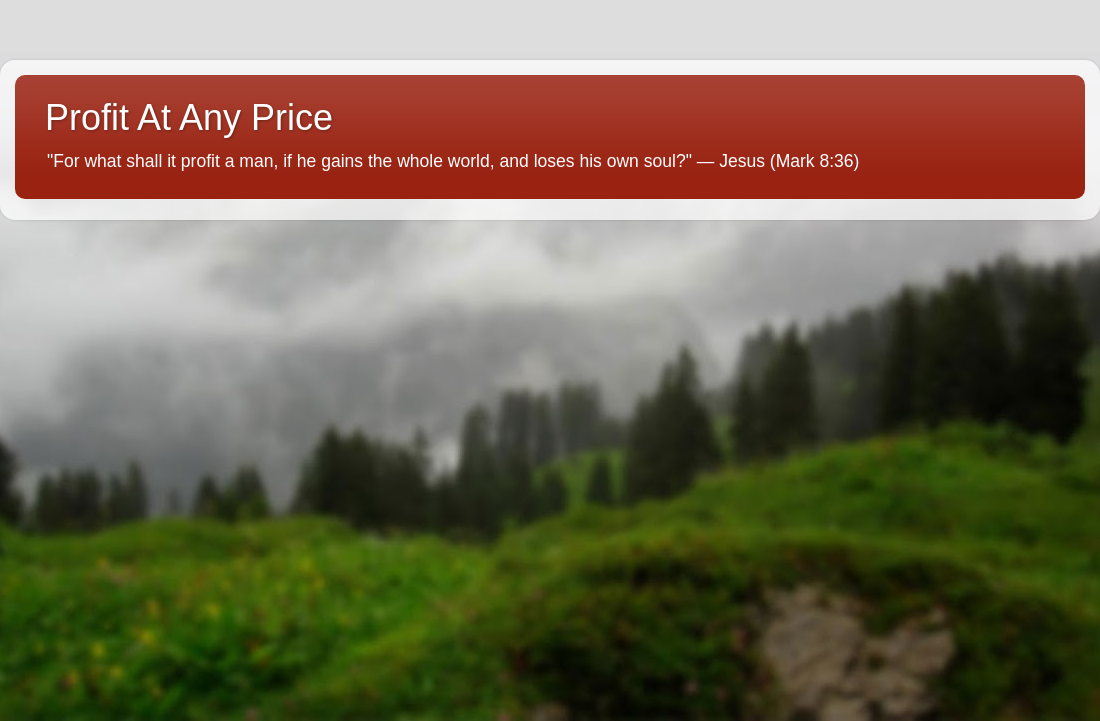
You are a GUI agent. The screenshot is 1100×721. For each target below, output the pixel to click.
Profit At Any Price (189, 117)
